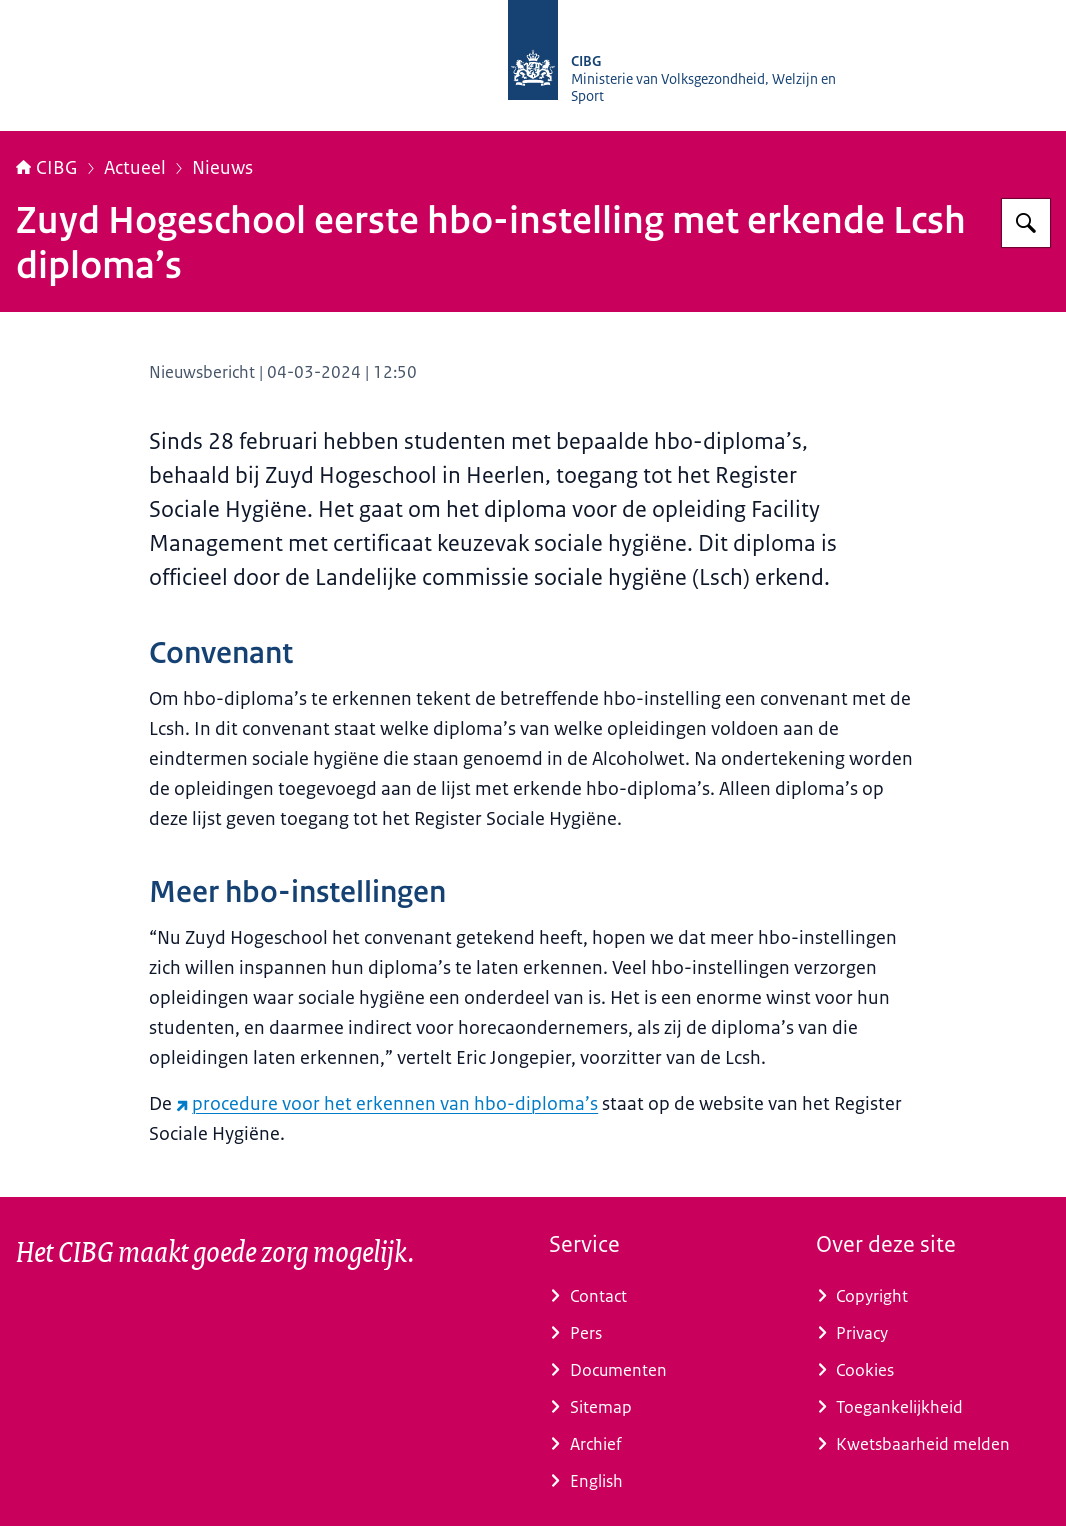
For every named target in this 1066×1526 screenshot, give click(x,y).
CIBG (47, 168)
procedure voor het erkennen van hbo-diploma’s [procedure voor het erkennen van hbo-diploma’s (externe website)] (387, 1104)
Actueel (135, 168)
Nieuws (222, 168)
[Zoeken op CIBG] (1026, 223)
